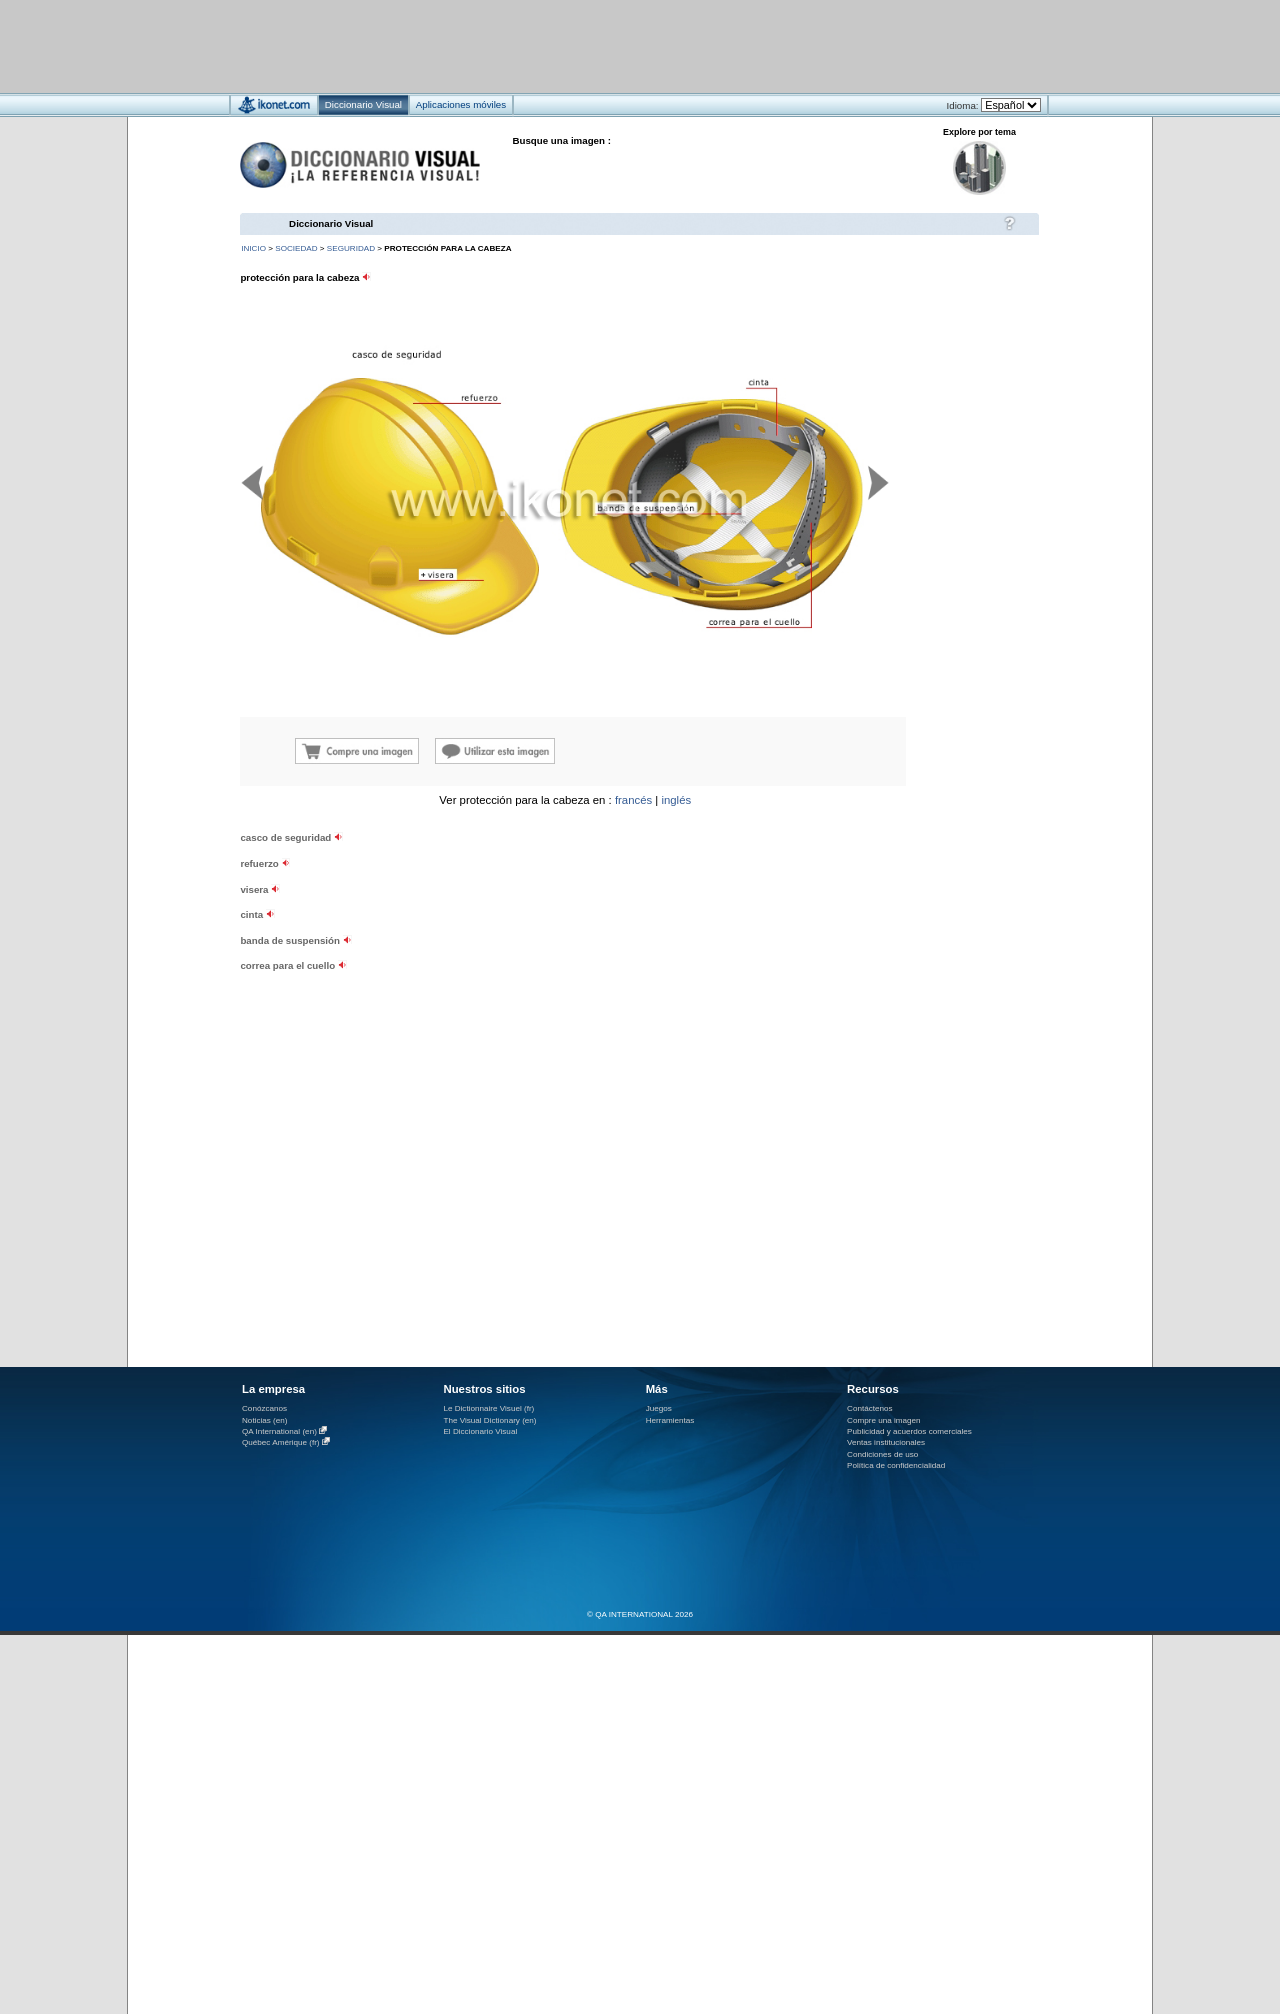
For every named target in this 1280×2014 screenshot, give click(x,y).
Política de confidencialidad (896, 1465)
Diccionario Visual (331, 223)
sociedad (296, 248)
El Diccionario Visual (480, 1431)
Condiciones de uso (882, 1454)
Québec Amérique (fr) (281, 1442)
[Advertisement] (580, 45)
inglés (676, 800)
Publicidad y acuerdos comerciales (909, 1431)
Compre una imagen (883, 1420)
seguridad (351, 248)
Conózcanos (264, 1408)
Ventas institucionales (886, 1442)
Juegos (659, 1408)
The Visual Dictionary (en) (489, 1420)
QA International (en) (279, 1431)
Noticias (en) (265, 1420)
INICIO (253, 248)
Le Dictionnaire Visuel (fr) (488, 1408)
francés (633, 800)
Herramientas (670, 1420)
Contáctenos (870, 1408)
